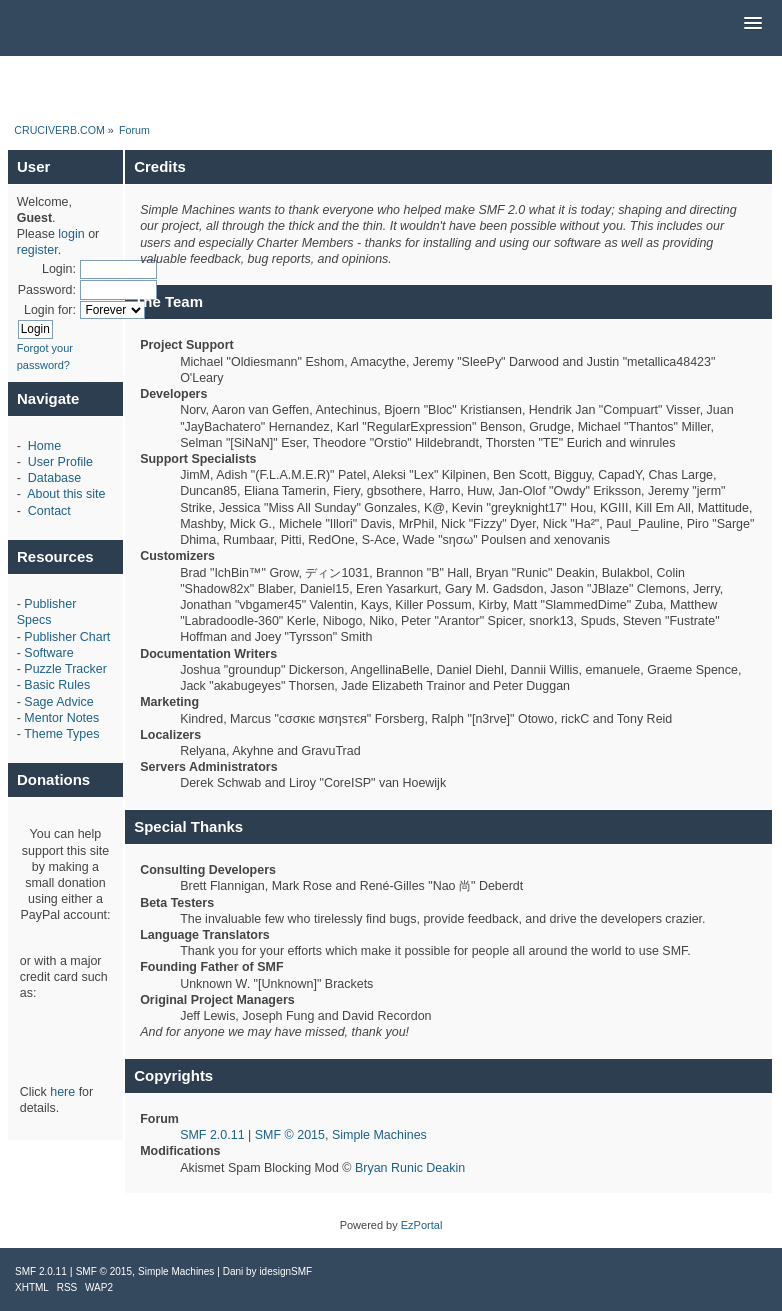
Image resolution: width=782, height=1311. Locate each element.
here (62, 1092)
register (37, 250)
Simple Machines (379, 1135)
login (71, 234)
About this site (66, 494)
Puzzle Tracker (65, 669)
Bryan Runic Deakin (410, 1168)
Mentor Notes (61, 718)
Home (44, 446)
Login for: (50, 310)
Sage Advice (58, 702)
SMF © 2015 (290, 1135)
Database (54, 478)
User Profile (60, 462)
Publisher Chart (67, 637)
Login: (59, 269)
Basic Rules (57, 685)
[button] (753, 24)
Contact (49, 511)
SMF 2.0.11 (212, 1135)
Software (48, 653)
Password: (47, 290)
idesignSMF (285, 1271)
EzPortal (422, 1225)
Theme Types (61, 734)
